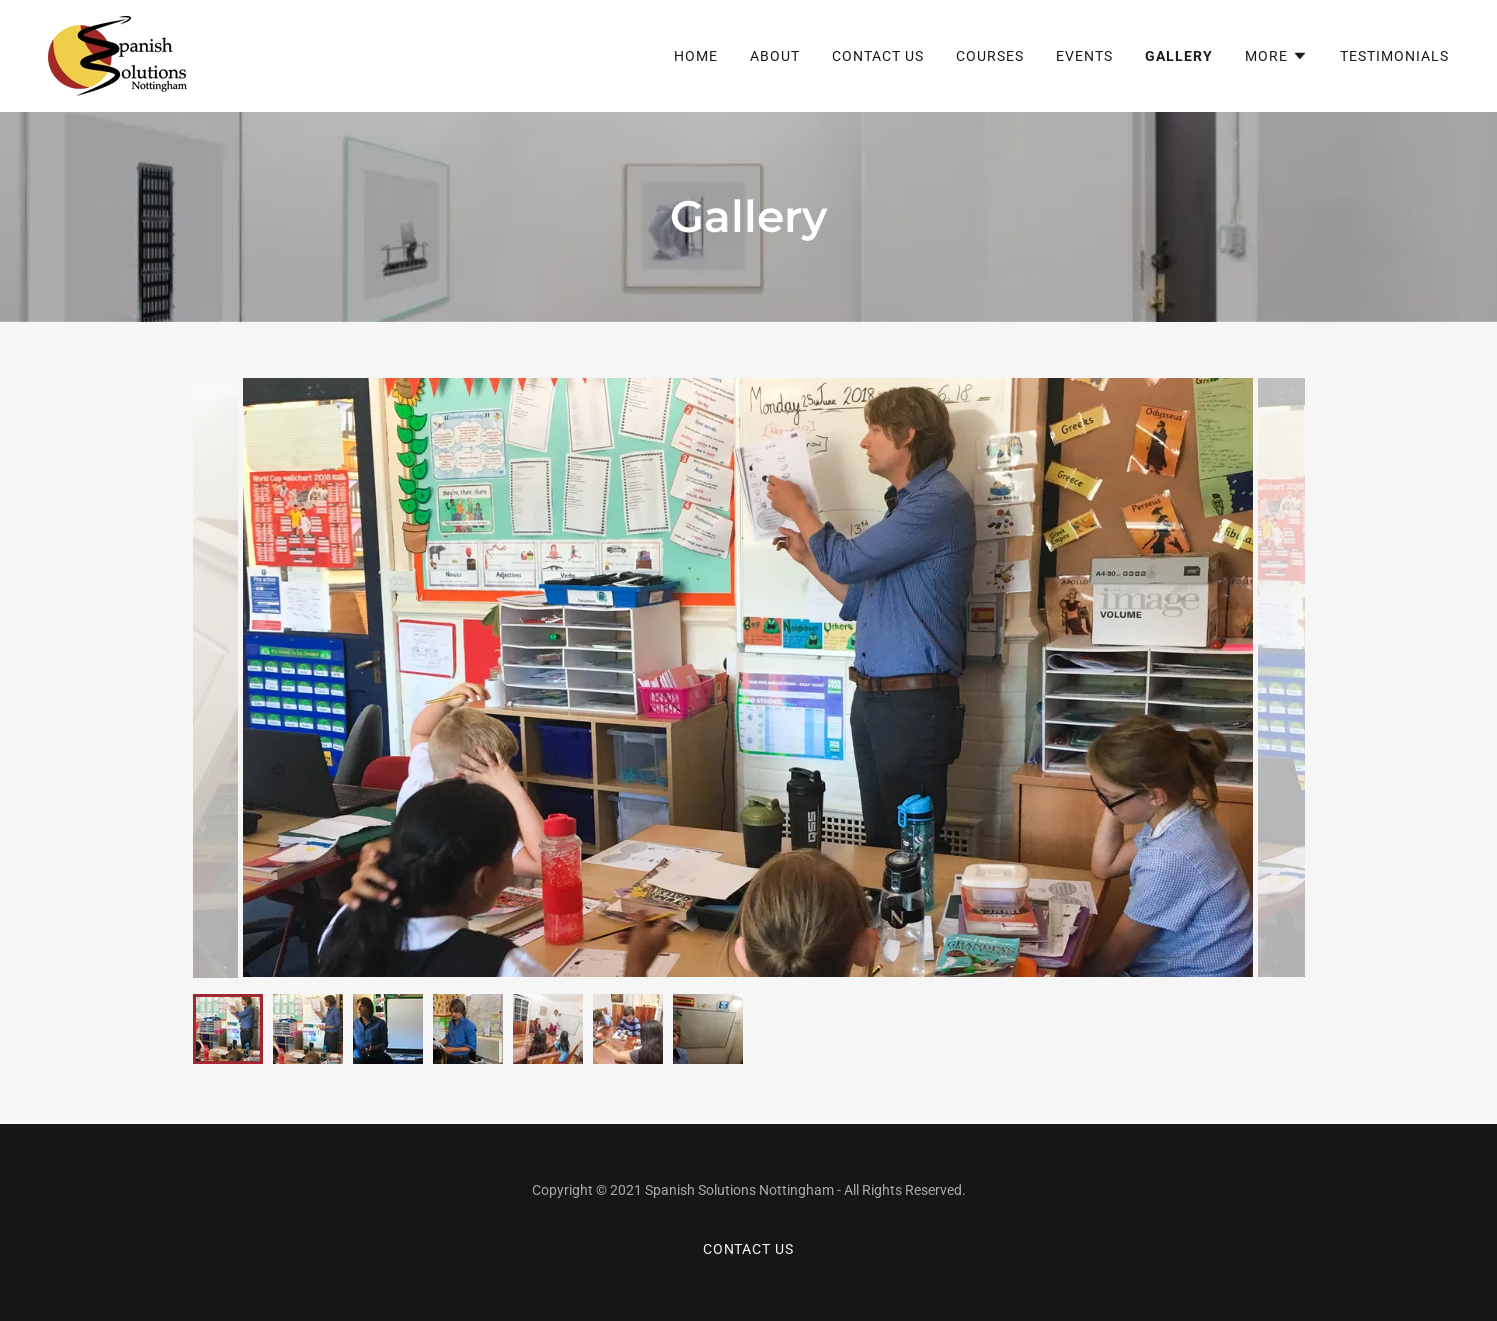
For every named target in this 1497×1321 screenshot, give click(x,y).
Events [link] (1084, 56)
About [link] (775, 56)
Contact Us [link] (878, 56)
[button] (1276, 56)
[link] (117, 54)
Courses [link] (990, 56)
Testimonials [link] (1394, 56)
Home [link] (696, 56)
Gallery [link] (1179, 56)
